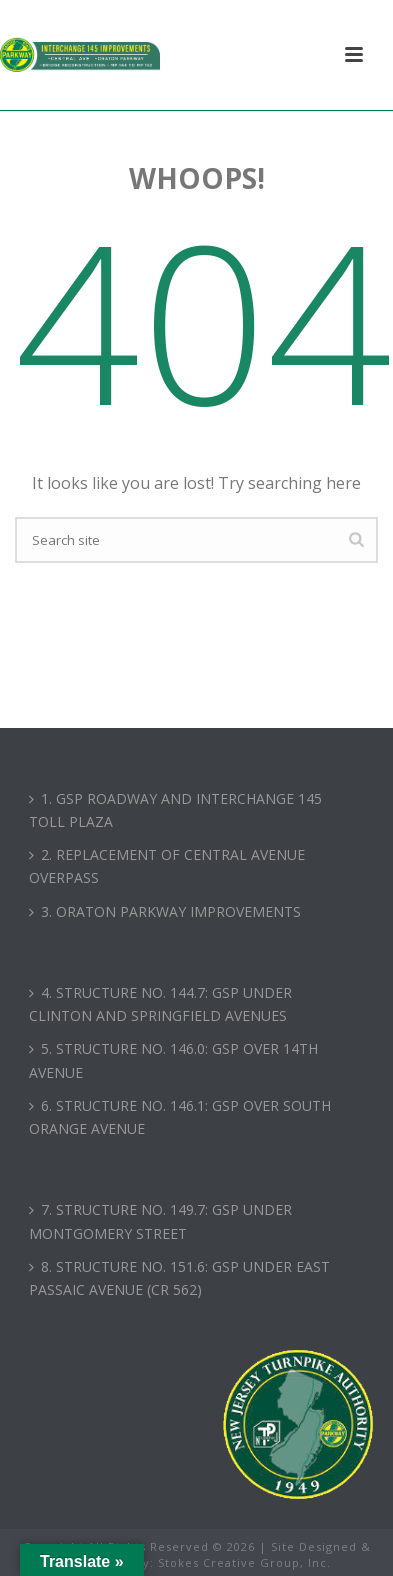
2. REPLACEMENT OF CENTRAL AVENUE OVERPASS (167, 866)
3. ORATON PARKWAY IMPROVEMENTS (165, 911)
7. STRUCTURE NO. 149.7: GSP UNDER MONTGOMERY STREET (160, 1221)
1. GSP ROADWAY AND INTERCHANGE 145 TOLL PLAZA (175, 810)
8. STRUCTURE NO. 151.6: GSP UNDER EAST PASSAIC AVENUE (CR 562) (179, 1278)
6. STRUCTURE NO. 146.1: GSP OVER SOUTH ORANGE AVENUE (180, 1117)
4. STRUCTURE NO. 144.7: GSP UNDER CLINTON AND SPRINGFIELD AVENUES (160, 1004)
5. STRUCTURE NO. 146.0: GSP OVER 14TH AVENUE (173, 1060)
